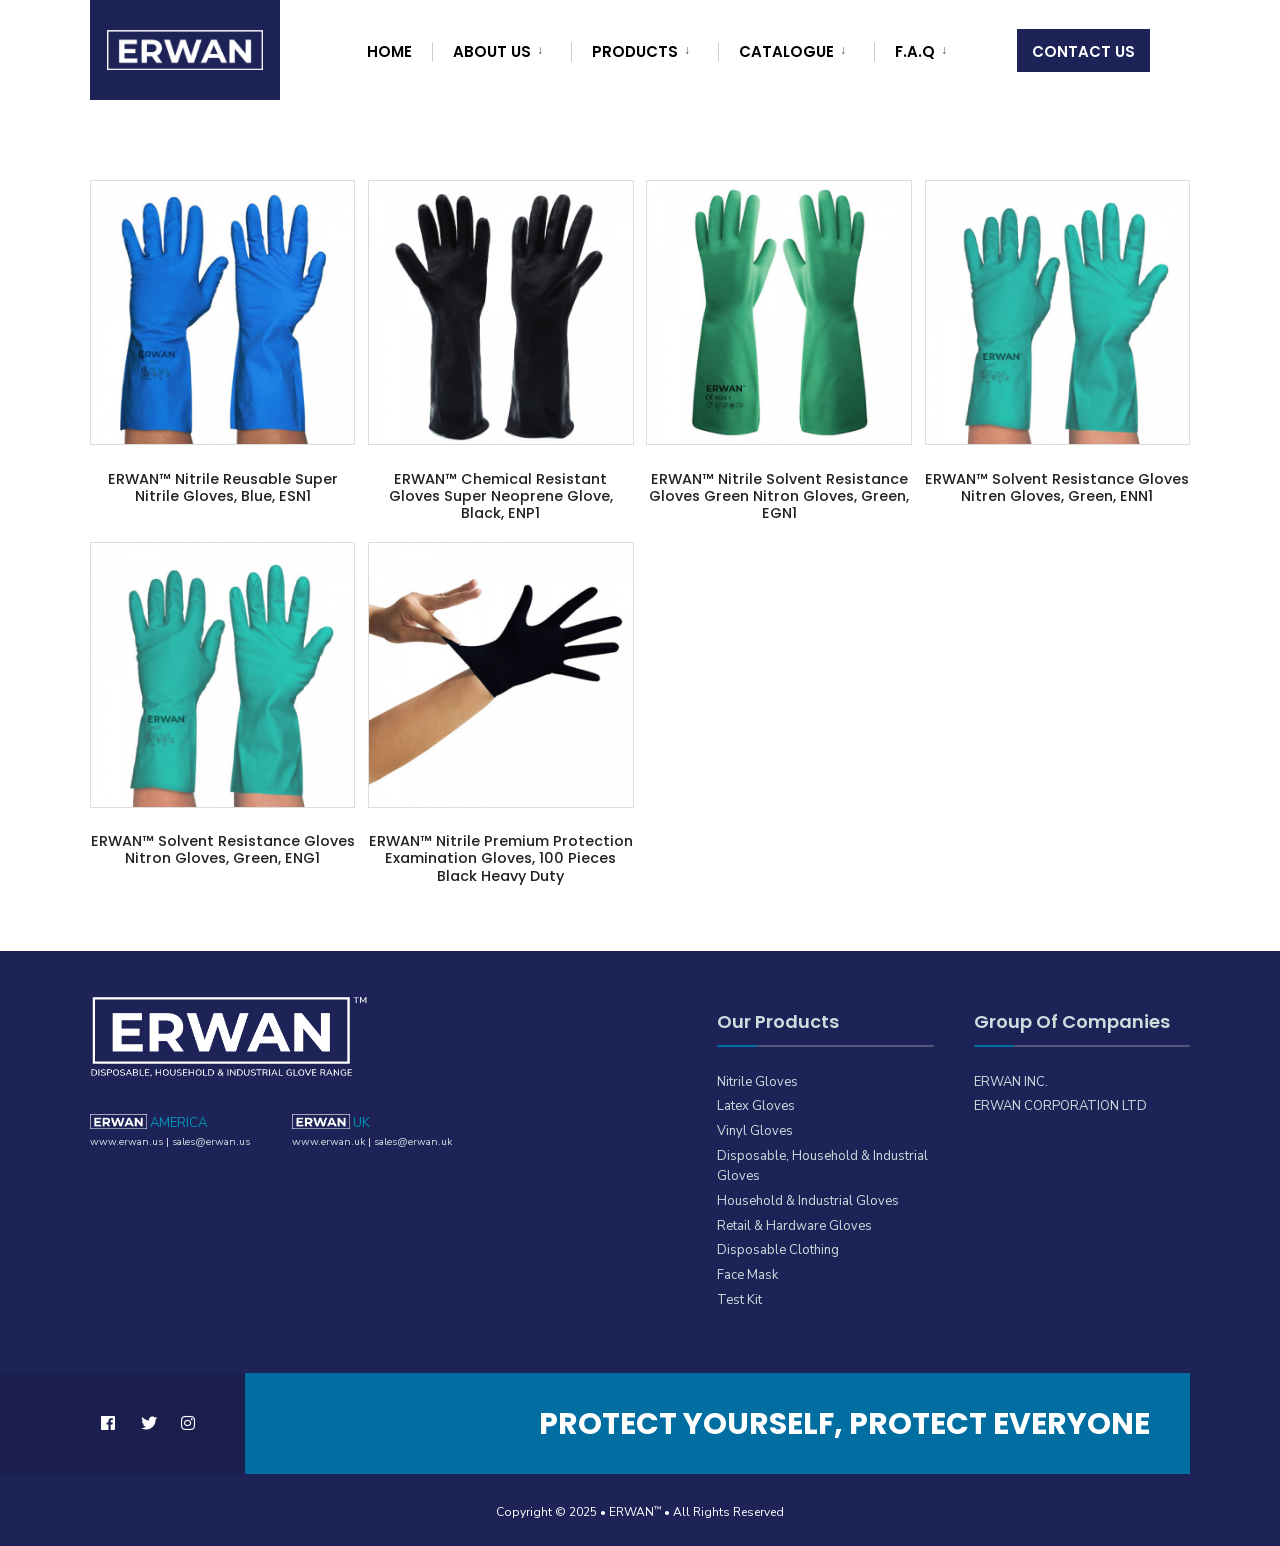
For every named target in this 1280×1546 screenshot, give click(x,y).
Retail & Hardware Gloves (791, 1221)
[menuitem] (499, 48)
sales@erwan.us (206, 1138)
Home (389, 51)
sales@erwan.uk (408, 1138)
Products (635, 51)
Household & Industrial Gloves (806, 1197)
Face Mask (747, 1270)
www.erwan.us (124, 1138)
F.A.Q (915, 51)
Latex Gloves (755, 1105)
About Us (492, 51)
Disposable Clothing (777, 1246)
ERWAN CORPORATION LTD (1055, 1105)
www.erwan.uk (326, 1138)
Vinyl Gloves (753, 1129)
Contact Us (1083, 51)
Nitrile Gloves (756, 1081)
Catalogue (786, 51)
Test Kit (738, 1294)
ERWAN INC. (1010, 1081)
